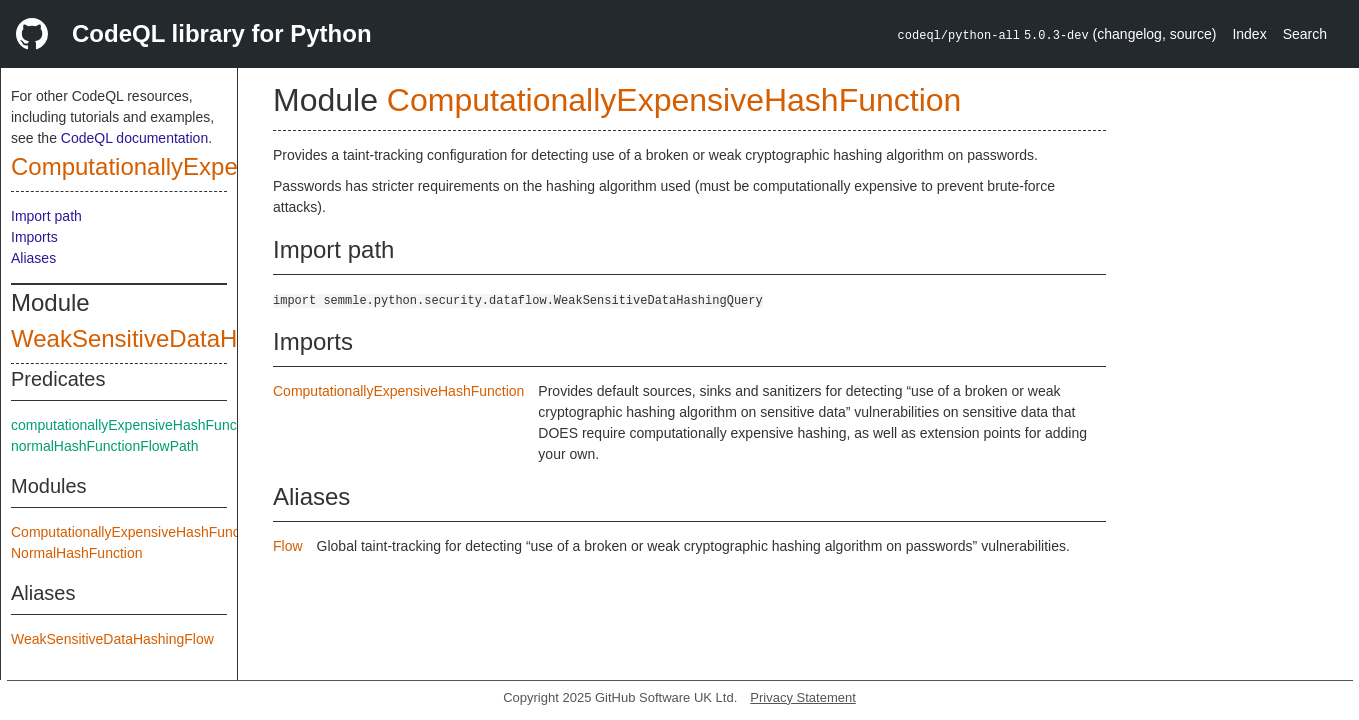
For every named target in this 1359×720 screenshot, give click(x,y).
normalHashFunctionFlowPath (105, 446)
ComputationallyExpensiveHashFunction (226, 166)
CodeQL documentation (134, 138)
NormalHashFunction (77, 553)
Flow (288, 546)
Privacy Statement (803, 697)
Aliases (33, 258)
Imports (34, 237)
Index (1249, 34)
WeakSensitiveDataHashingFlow (112, 639)
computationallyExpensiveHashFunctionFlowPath (164, 425)
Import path (46, 216)
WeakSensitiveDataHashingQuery (192, 338)
